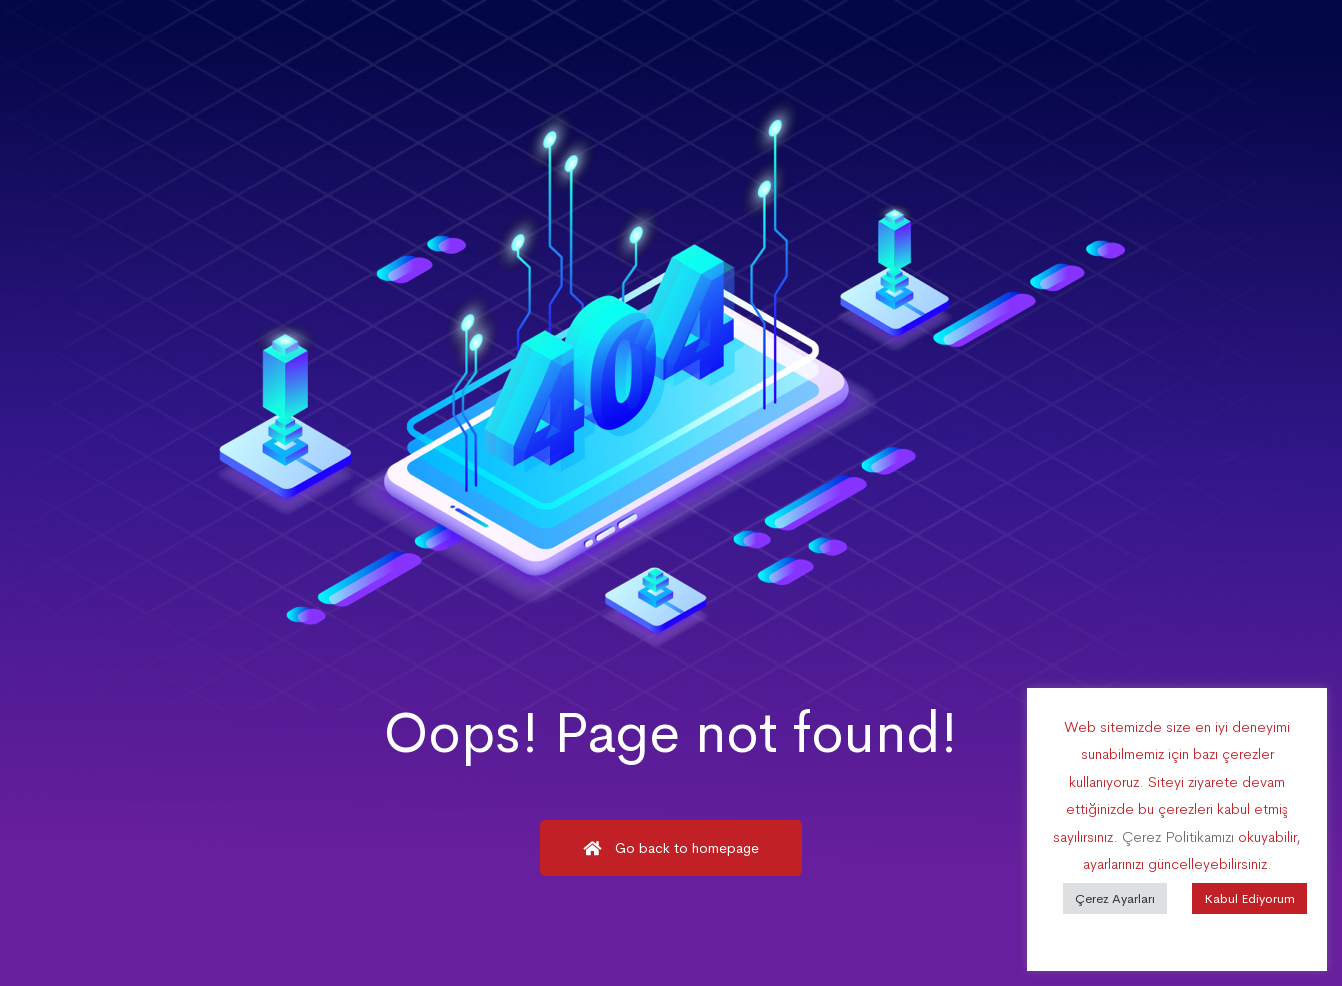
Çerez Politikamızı (1178, 836)
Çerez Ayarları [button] (1115, 898)
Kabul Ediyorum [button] (1249, 898)
